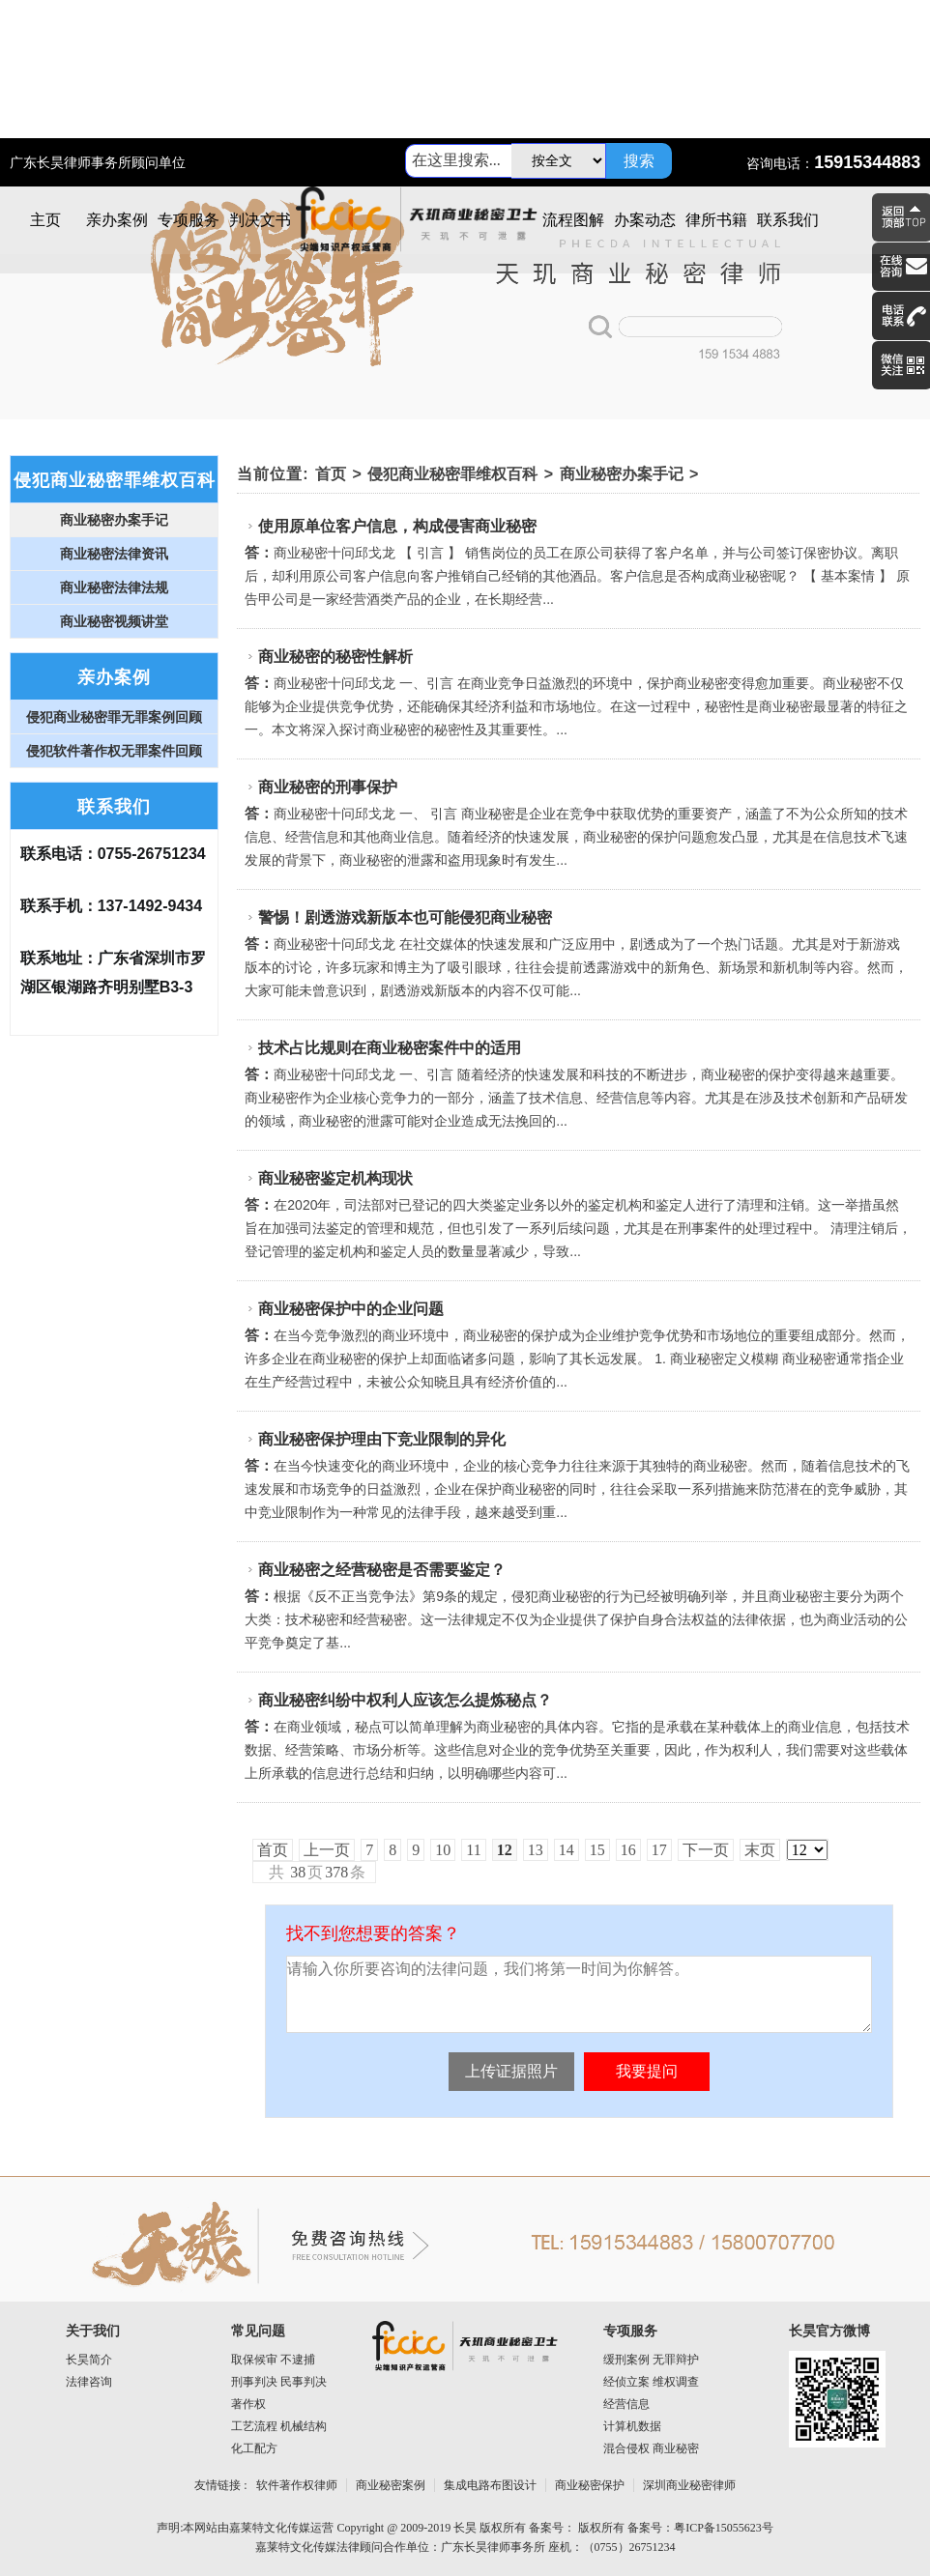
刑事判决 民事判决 (279, 2382)
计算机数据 (632, 2426)
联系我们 (788, 220)
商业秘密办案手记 (621, 474)
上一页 (327, 1850)
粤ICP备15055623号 (723, 2527)
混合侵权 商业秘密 (651, 2448)
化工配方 (254, 2448)
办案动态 (645, 220)
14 (566, 1850)
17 (659, 1850)
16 (628, 1850)
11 (473, 1850)
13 (535, 1850)
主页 (45, 220)
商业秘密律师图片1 (465, 283)
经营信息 (626, 2404)
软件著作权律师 (296, 2485)
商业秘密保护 (590, 2485)
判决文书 (260, 220)
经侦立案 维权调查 (651, 2382)
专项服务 (188, 220)
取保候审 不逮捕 (273, 2359)
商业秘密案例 (390, 2485)
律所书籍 (716, 220)
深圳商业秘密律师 (689, 2485)
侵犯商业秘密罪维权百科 (452, 474)
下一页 (706, 1850)
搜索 (639, 161)
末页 (759, 1850)
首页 (330, 474)
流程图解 (573, 220)
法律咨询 (89, 2382)
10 (442, 1850)
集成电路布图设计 (490, 2485)
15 (597, 1850)
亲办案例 (117, 220)
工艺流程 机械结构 (279, 2426)
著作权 (248, 2404)
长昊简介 (89, 2359)
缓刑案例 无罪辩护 (651, 2359)
